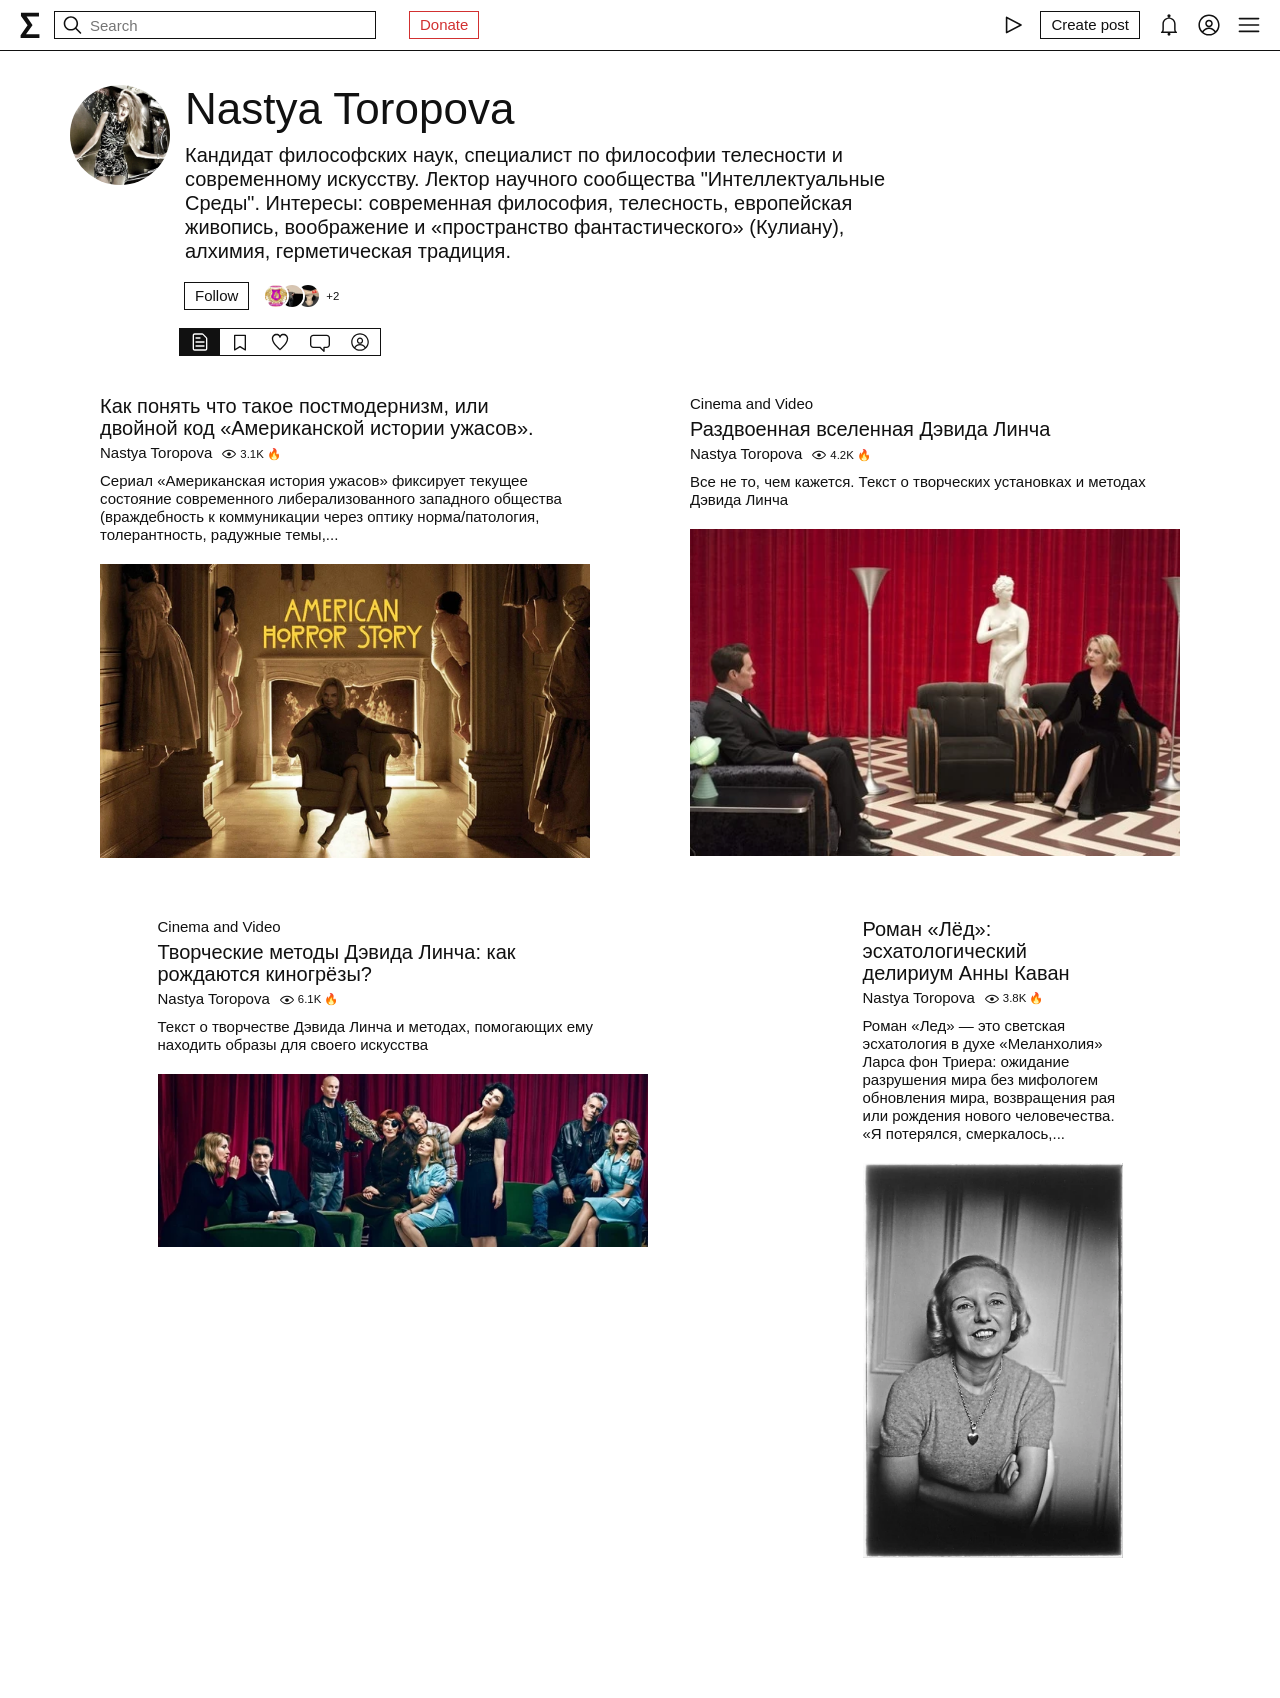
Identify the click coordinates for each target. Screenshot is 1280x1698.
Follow (216, 295)
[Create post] (1090, 25)
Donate (444, 24)
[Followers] (301, 296)
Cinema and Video (751, 403)
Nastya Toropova (156, 452)
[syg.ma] (30, 25)
